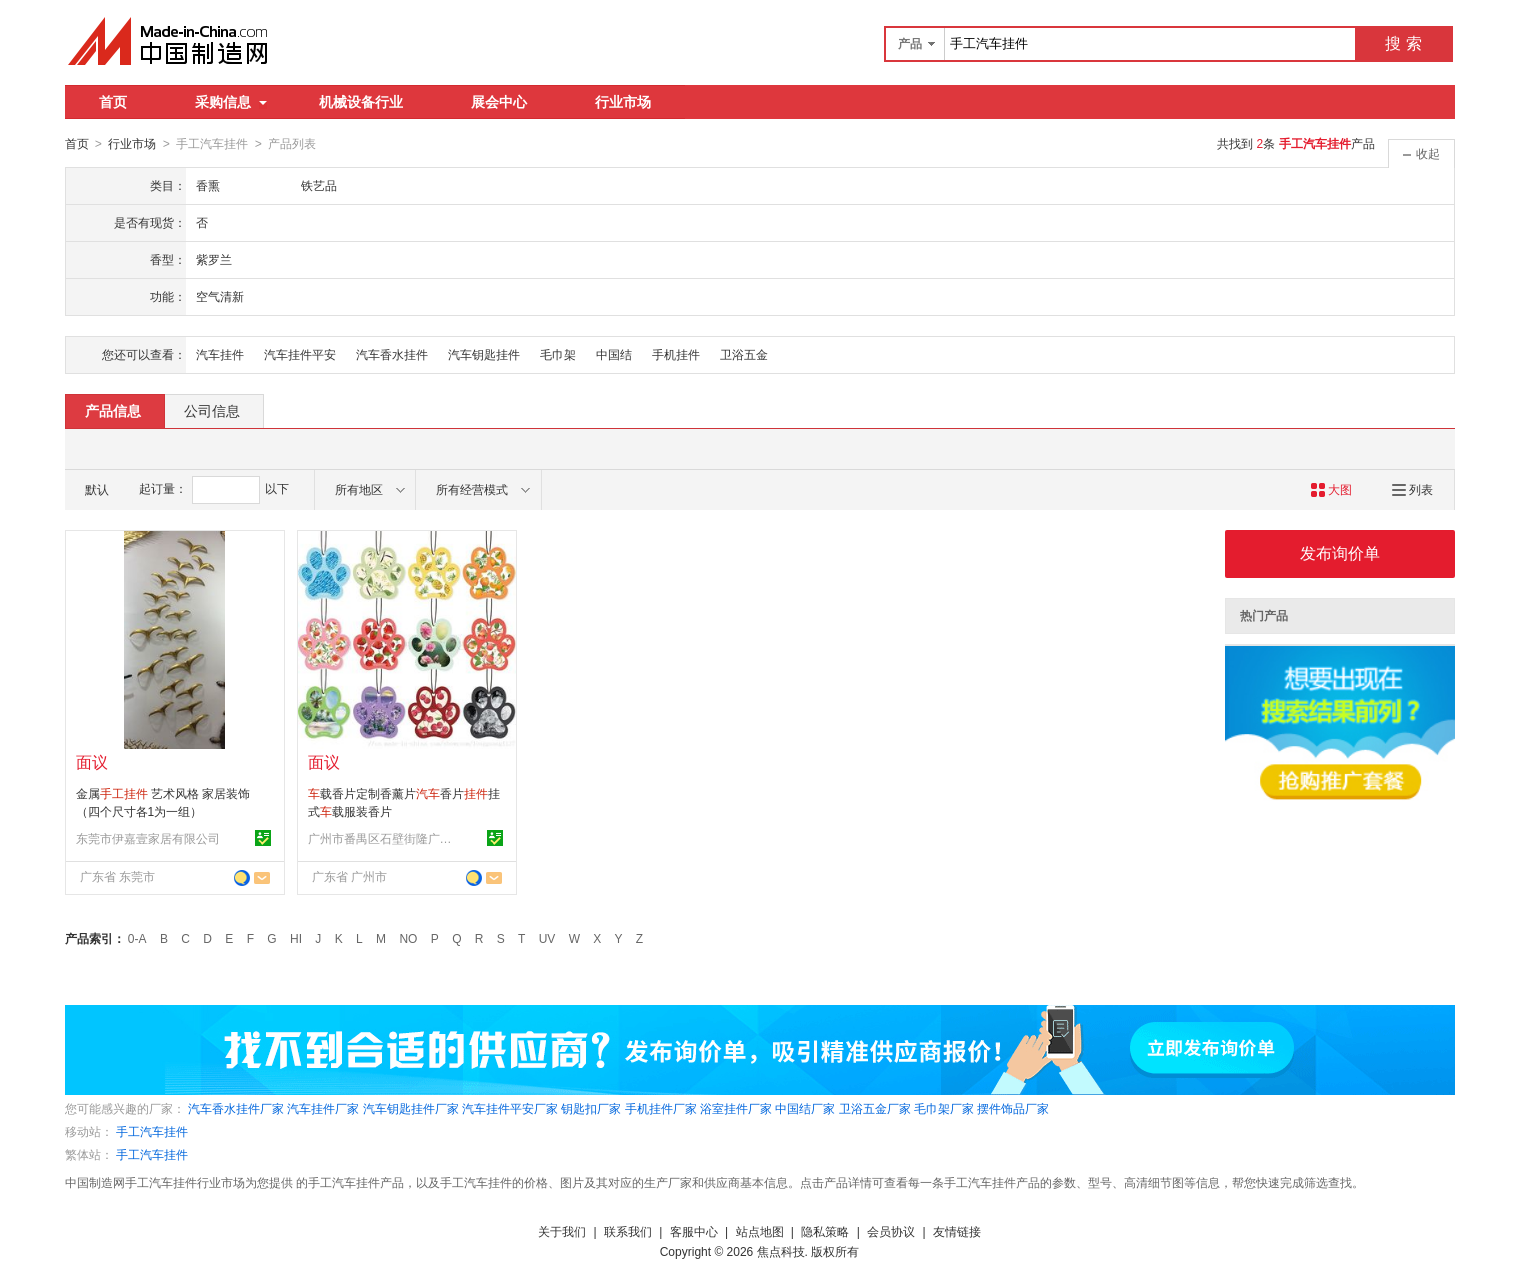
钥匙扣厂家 (591, 1108)
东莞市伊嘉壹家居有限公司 (148, 838)
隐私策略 (825, 1231)
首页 (113, 102)
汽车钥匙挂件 (484, 354)
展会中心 (499, 102)
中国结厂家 (805, 1108)
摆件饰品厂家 (1013, 1108)
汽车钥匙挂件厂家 (411, 1108)
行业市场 (623, 102)
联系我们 (628, 1231)
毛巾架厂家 (944, 1108)
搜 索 (1403, 43)
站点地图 (760, 1231)
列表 (1412, 489)
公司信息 (212, 410)
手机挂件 (676, 354)
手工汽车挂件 (152, 1131)
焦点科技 (781, 1251)
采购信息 (231, 102)
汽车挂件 (220, 354)
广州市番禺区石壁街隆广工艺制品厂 (383, 838)
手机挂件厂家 (661, 1108)
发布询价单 (1340, 552)
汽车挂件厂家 (323, 1108)
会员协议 (891, 1231)
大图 (1331, 489)
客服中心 (694, 1231)
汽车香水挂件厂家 (236, 1108)
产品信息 (113, 410)
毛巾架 (558, 354)
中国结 (614, 354)
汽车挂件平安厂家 (510, 1108)
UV (547, 938)
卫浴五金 (744, 354)
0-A (137, 938)
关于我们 (562, 1231)
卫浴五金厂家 (875, 1108)
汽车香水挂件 (392, 354)
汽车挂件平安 (300, 354)
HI (296, 938)
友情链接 (957, 1231)
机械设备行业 (361, 102)
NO (408, 938)
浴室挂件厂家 (736, 1108)
